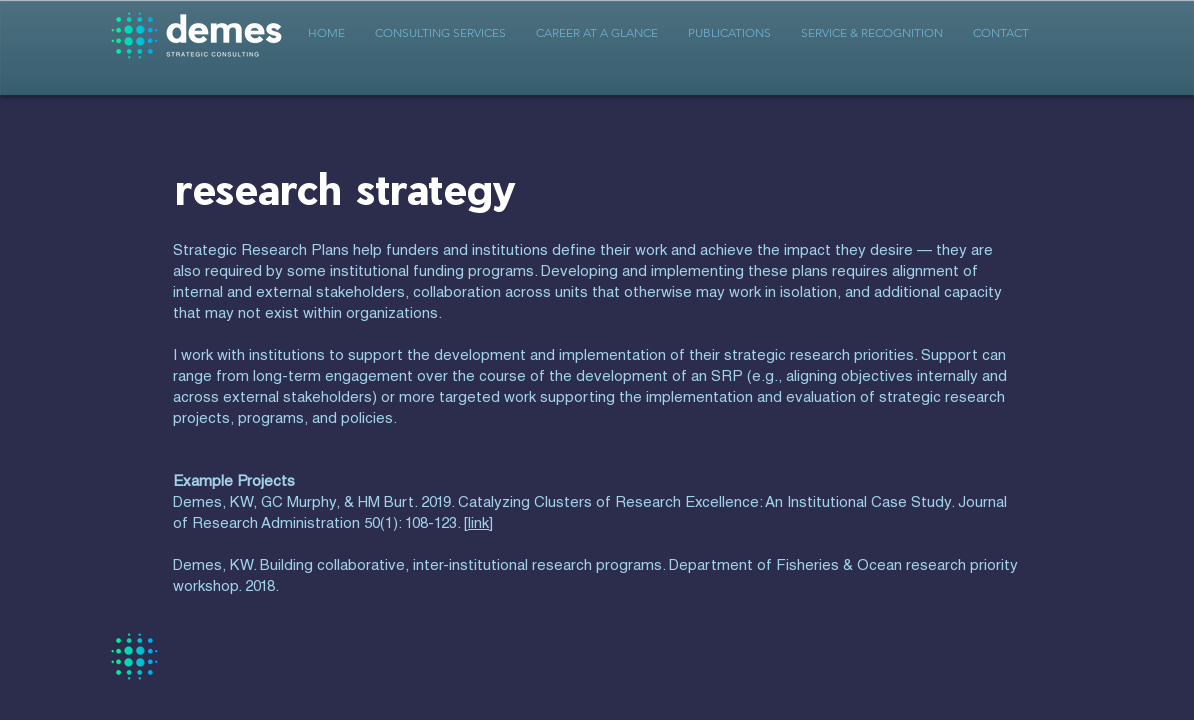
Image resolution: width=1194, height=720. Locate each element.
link (478, 524)
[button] (440, 33)
